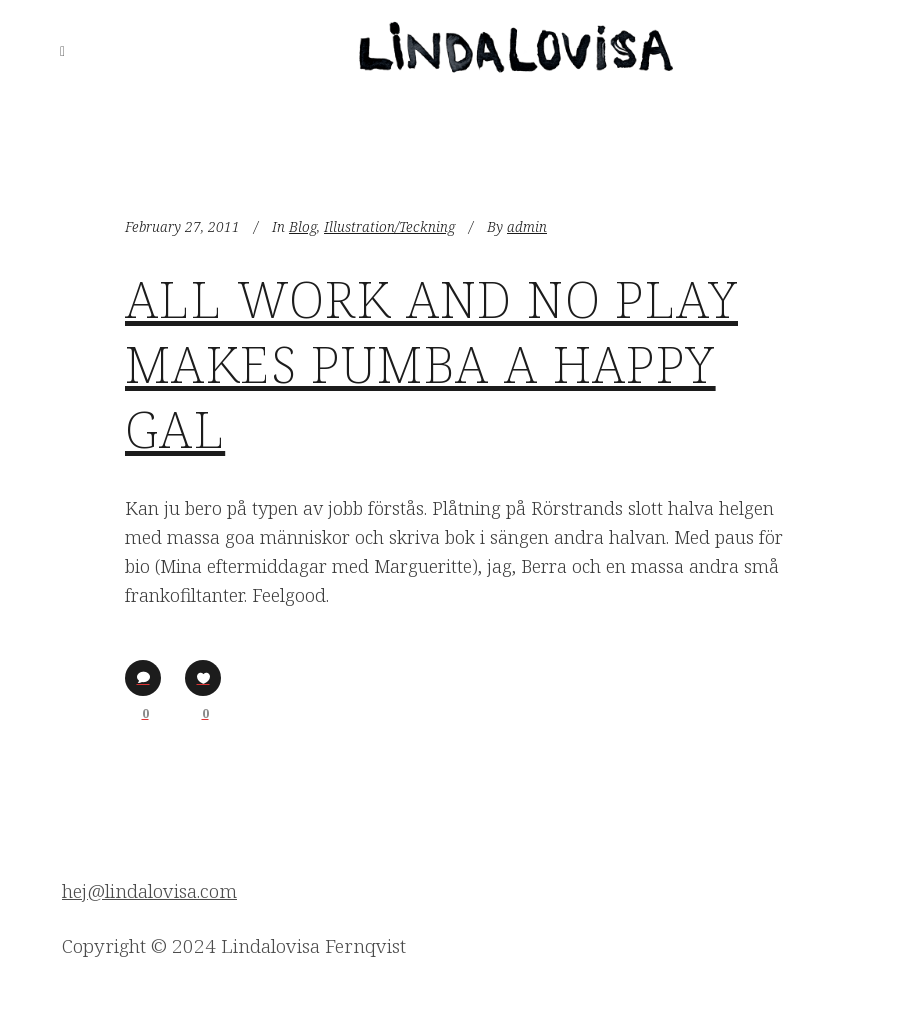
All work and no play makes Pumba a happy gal (431, 364)
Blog (303, 226)
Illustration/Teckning (389, 226)
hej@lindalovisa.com (149, 891)
